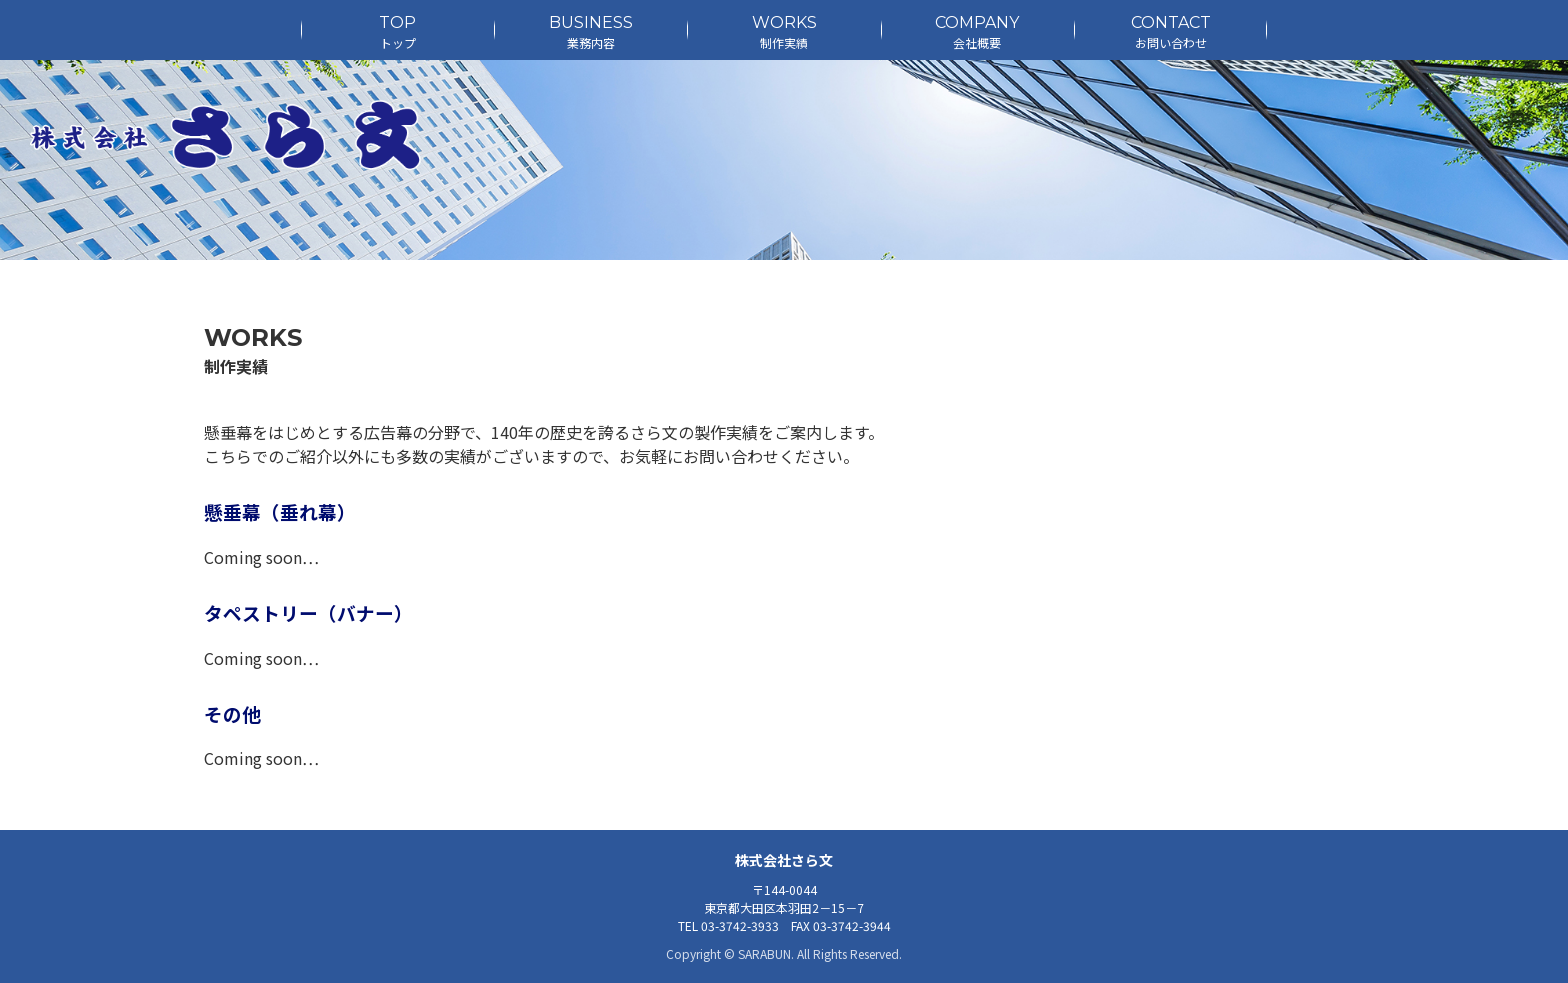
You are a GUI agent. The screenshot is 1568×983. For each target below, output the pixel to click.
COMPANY (977, 32)
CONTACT (1170, 32)
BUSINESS (590, 32)
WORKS (783, 32)
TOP (397, 32)
